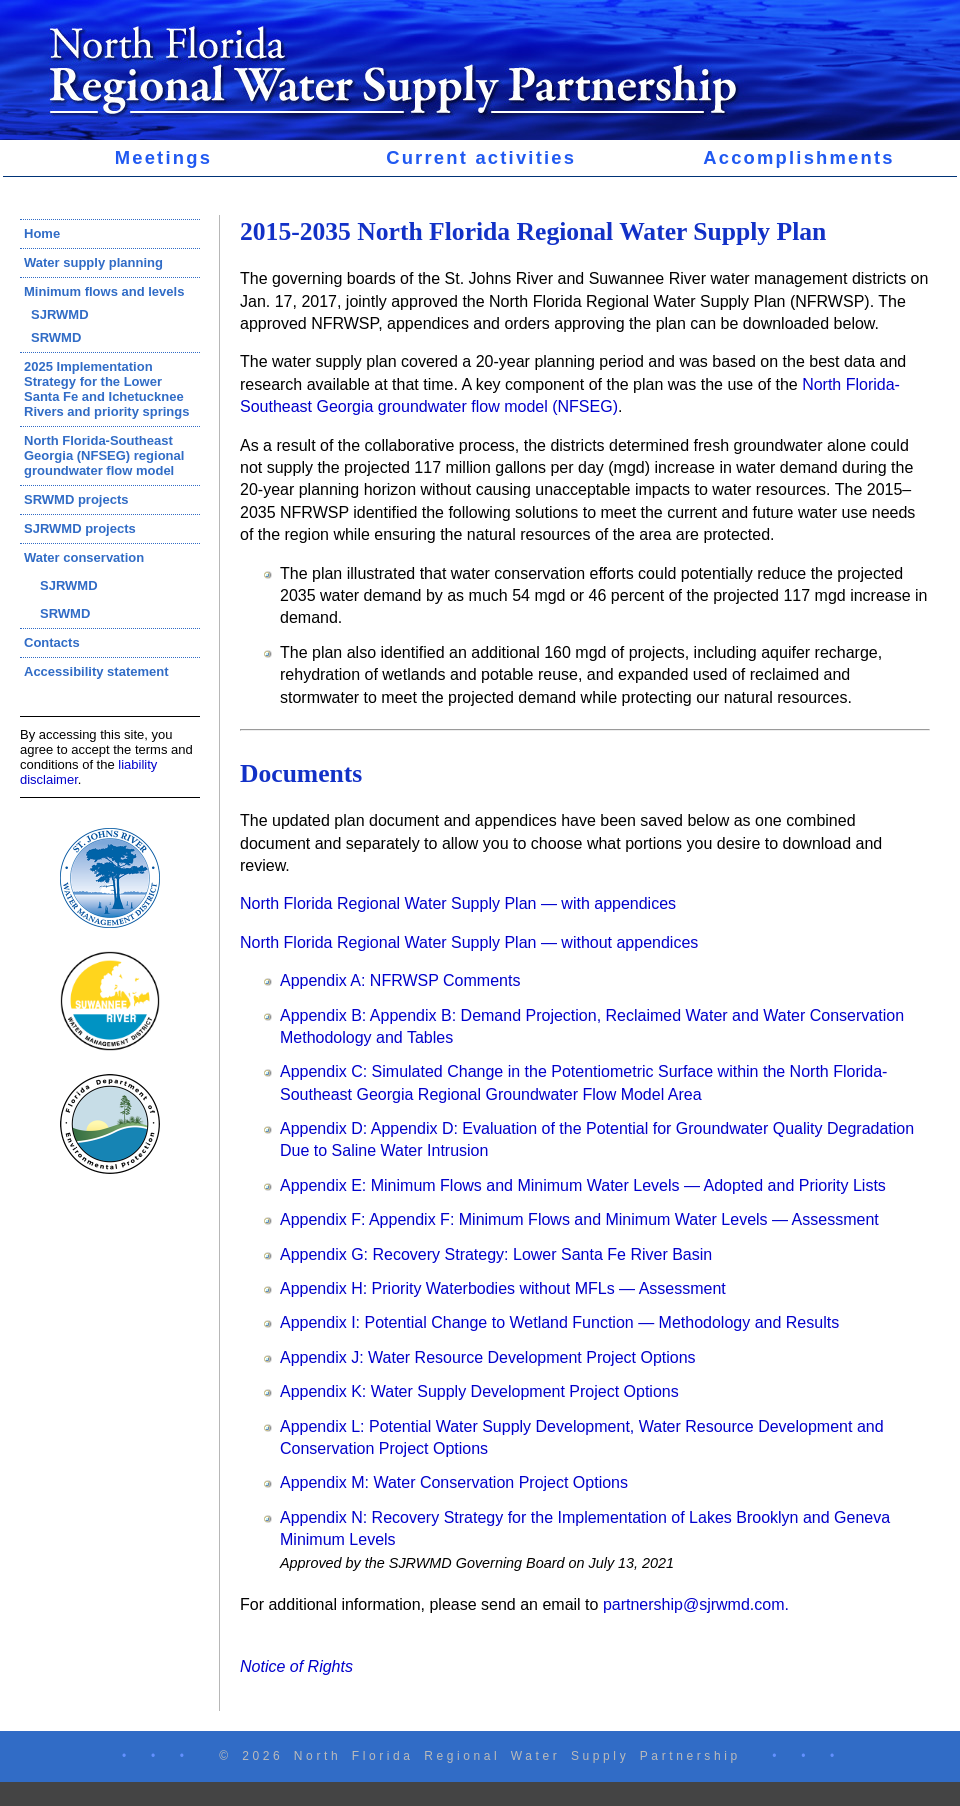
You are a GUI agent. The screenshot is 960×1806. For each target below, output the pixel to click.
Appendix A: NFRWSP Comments (400, 980)
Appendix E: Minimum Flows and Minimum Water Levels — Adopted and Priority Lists (583, 1185)
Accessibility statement (96, 671)
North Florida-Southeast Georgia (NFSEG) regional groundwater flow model (104, 455)
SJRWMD (60, 314)
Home (42, 233)
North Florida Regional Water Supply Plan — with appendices (458, 903)
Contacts (52, 642)
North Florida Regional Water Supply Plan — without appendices (469, 942)
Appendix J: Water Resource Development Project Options (488, 1357)
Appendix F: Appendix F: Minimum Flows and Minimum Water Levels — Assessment (579, 1219)
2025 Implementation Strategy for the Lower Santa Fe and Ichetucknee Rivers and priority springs (106, 389)
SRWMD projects (76, 499)
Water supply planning (93, 262)
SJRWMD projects (80, 528)
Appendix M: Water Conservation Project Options (454, 1482)
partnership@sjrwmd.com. (696, 1604)
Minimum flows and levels (104, 291)
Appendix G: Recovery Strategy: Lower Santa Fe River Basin (496, 1254)
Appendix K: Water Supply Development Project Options (479, 1391)
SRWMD (56, 337)
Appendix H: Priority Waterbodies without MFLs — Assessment (503, 1288)
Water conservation (84, 557)
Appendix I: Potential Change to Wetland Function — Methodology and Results (559, 1322)
